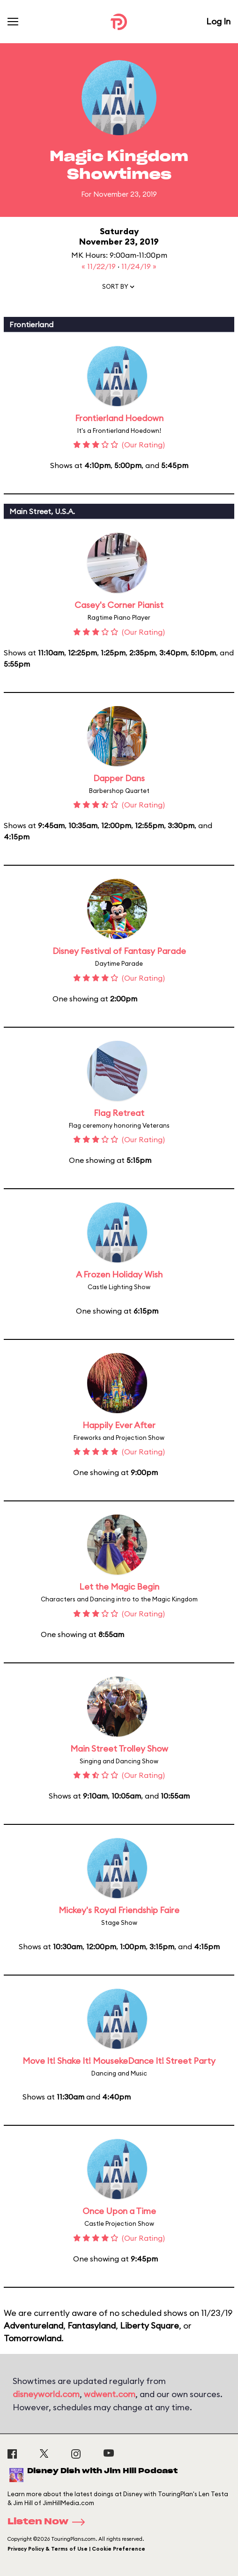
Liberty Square (149, 2325)
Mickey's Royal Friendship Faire (119, 1910)
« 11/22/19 (100, 266)
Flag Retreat (119, 1112)
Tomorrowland (32, 2338)
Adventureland (33, 2325)
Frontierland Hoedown (119, 418)
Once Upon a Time (119, 2211)
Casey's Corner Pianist (119, 605)
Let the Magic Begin (119, 1586)
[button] (119, 288)
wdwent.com (109, 2394)
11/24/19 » (138, 266)
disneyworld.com (46, 2394)
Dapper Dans (119, 778)
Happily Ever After (119, 1425)
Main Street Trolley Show (119, 1748)
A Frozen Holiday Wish (119, 1274)
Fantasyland (91, 2325)
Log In (218, 21)
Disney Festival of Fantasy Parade (119, 951)
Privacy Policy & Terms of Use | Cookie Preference (76, 2548)
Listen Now (49, 2522)
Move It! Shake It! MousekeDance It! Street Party (119, 2060)
